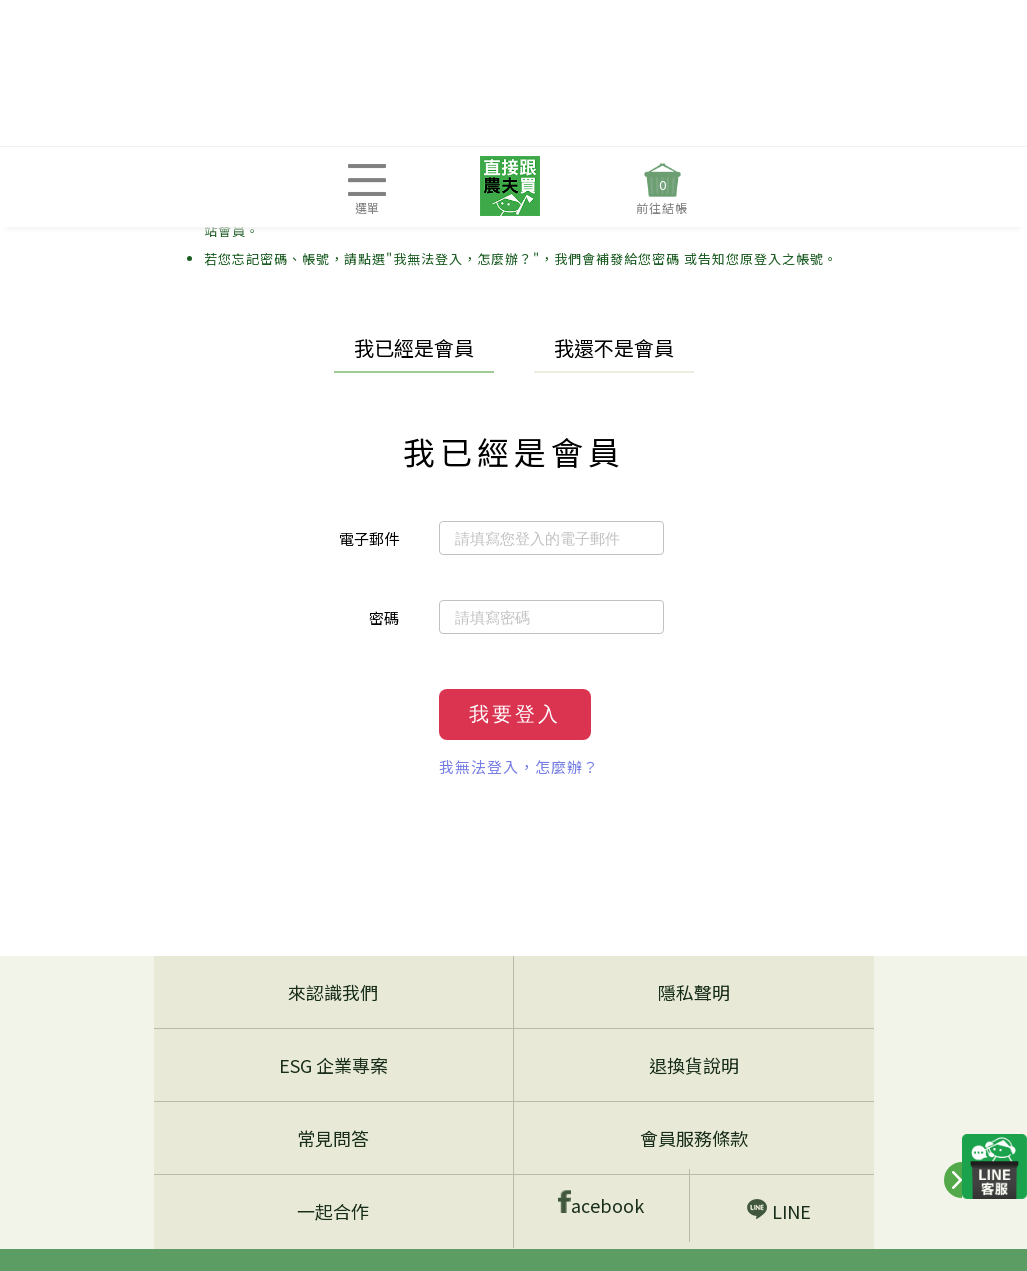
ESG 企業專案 (333, 1065)
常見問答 (333, 1138)
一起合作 (333, 1211)
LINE (778, 1211)
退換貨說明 (694, 1065)
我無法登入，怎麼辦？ (519, 766)
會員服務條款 (694, 1138)
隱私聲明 (694, 992)
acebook (601, 1203)
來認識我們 (333, 992)
